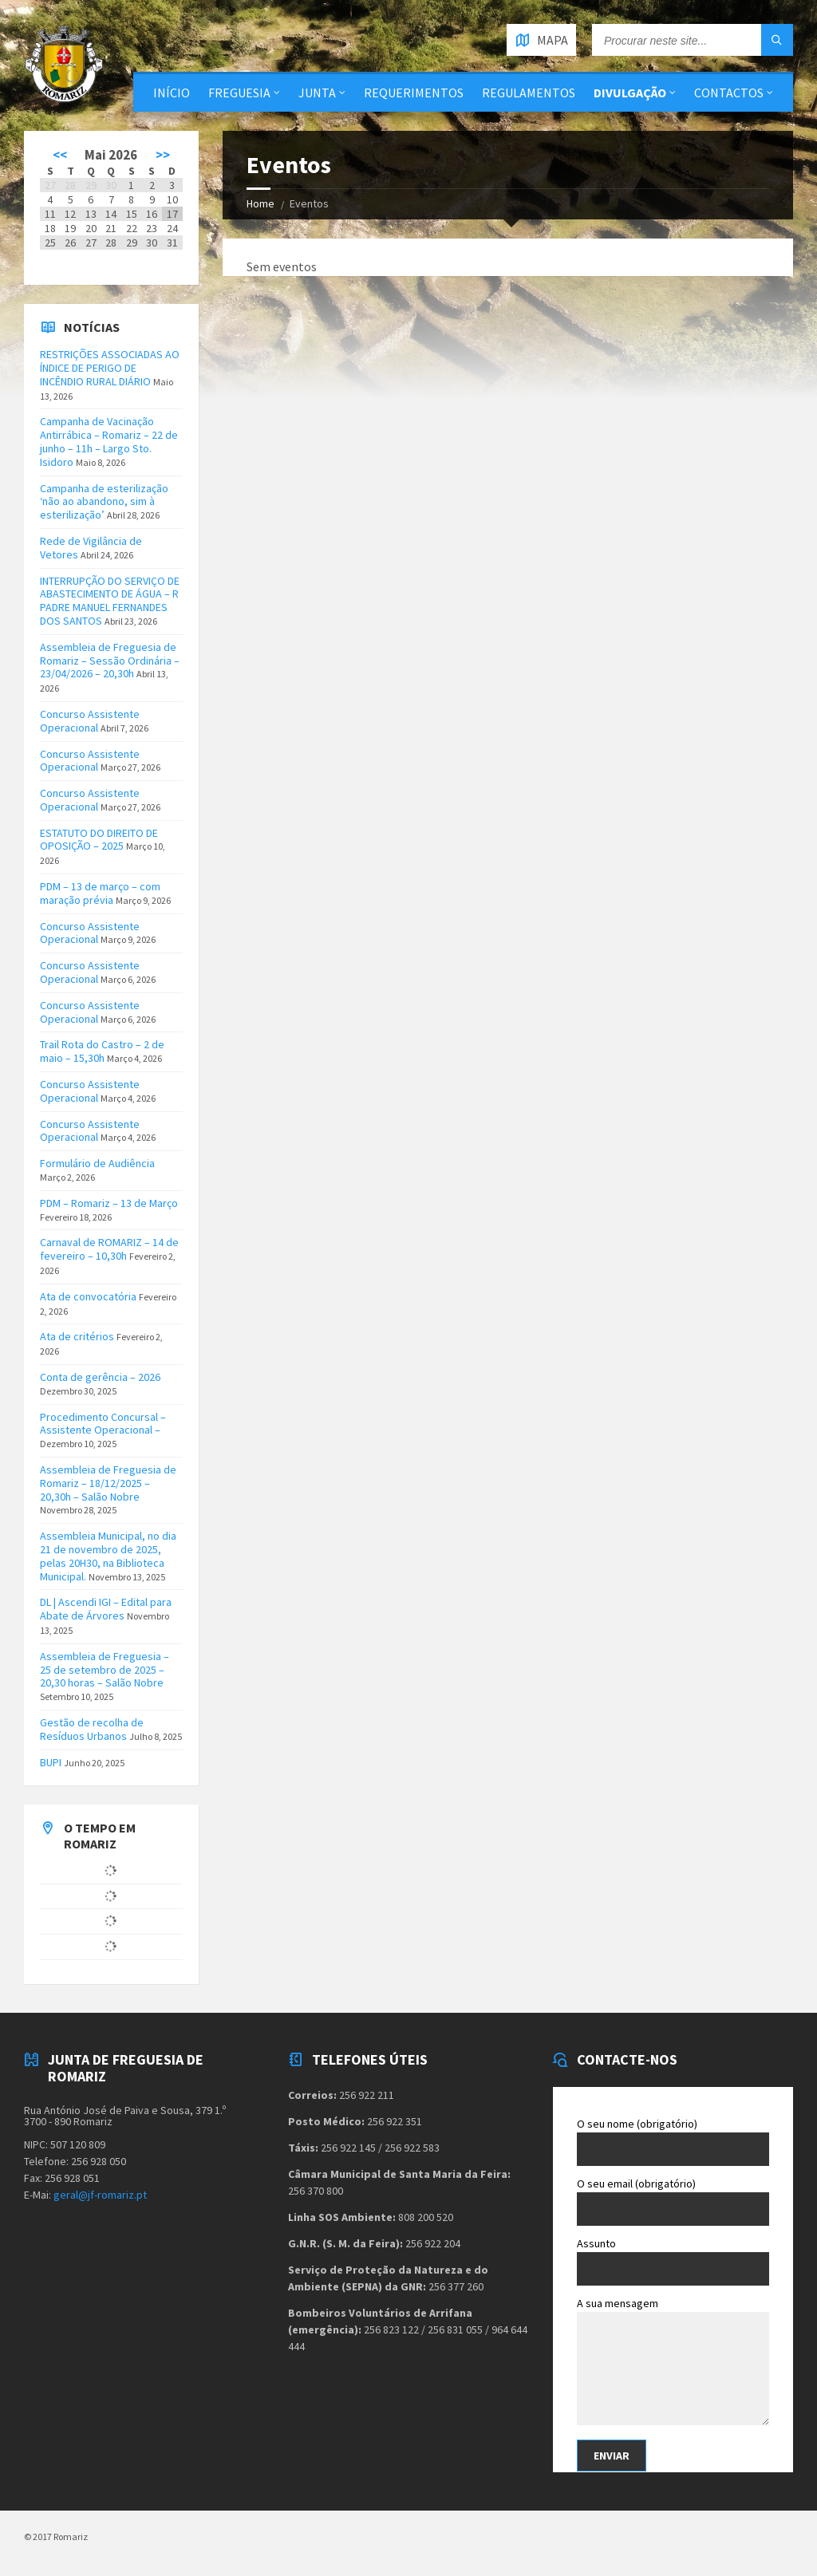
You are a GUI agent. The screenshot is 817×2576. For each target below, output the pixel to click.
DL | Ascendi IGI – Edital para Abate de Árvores (106, 1609)
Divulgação (630, 93)
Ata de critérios (77, 1336)
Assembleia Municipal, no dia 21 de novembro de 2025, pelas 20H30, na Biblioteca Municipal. (108, 1556)
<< (60, 155)
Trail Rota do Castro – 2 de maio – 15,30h (102, 1051)
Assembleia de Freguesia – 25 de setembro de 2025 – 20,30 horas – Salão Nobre (104, 1669)
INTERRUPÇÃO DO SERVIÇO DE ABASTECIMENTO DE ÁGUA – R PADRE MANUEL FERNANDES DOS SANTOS (110, 601)
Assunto (673, 2261)
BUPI (50, 1762)
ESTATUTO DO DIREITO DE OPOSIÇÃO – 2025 (99, 840)
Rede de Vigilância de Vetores (91, 548)
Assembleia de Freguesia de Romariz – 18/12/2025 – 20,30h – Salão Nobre (108, 1483)
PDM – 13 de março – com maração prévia (100, 893)
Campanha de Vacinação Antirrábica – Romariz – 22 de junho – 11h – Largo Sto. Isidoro (109, 441)
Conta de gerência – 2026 (100, 1377)
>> (163, 155)
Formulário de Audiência (97, 1163)
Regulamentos (528, 93)
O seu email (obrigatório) (673, 2201)
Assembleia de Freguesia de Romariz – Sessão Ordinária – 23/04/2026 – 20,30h (110, 660)
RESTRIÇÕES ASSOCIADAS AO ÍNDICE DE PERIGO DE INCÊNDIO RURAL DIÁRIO (110, 368)
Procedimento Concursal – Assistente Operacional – (103, 1424)
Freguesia (239, 93)
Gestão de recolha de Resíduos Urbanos (92, 1729)
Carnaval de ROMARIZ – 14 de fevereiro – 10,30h (109, 1249)
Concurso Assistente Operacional (90, 721)
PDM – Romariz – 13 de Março (109, 1203)
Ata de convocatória (88, 1296)
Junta (317, 93)
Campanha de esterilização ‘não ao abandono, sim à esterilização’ (104, 502)
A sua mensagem (673, 2363)
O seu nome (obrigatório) (673, 2141)
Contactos (729, 93)
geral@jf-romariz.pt (100, 2194)
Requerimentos (414, 93)
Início (171, 93)
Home (260, 203)
